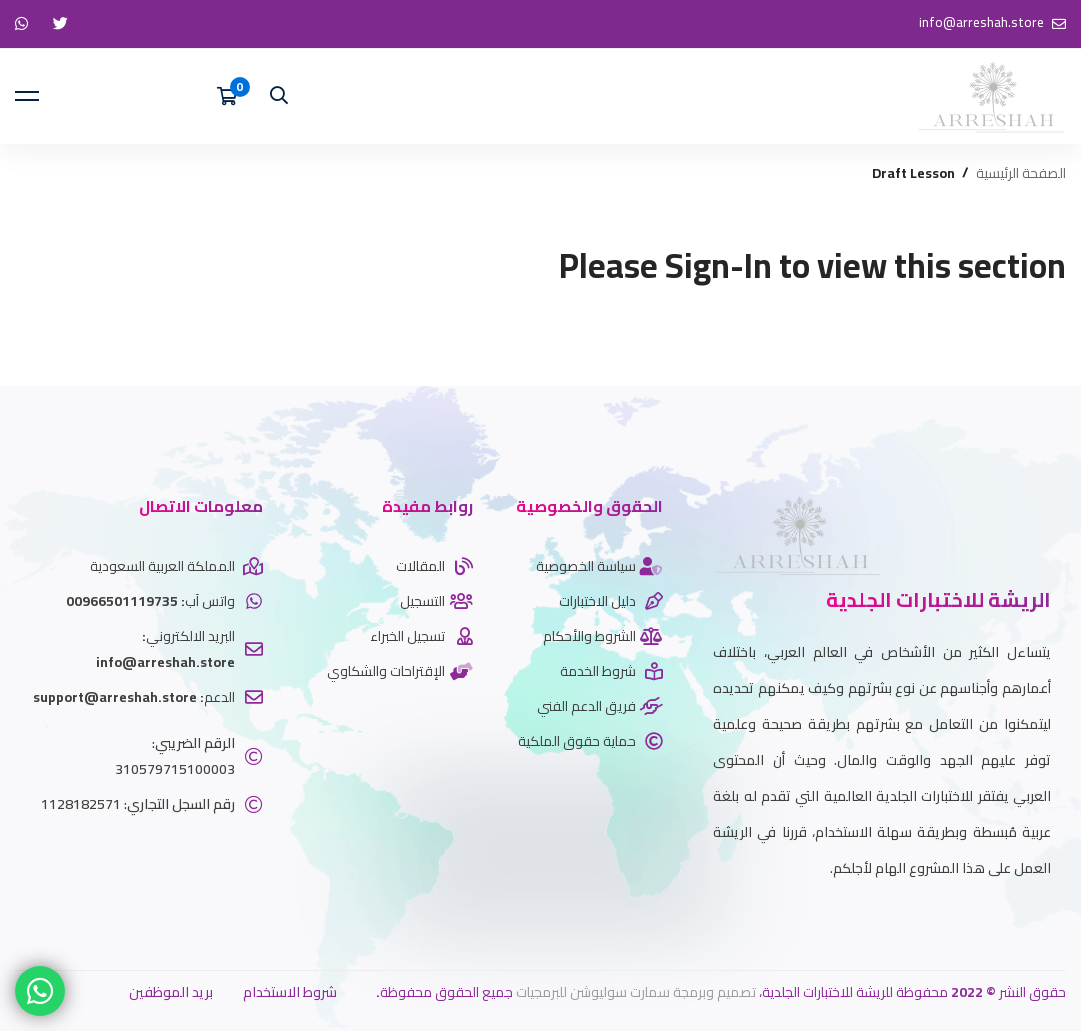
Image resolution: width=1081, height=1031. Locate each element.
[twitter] (1051, 917)
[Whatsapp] (1021, 917)
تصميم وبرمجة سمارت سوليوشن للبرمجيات (636, 992)
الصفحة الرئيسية (1021, 173)
